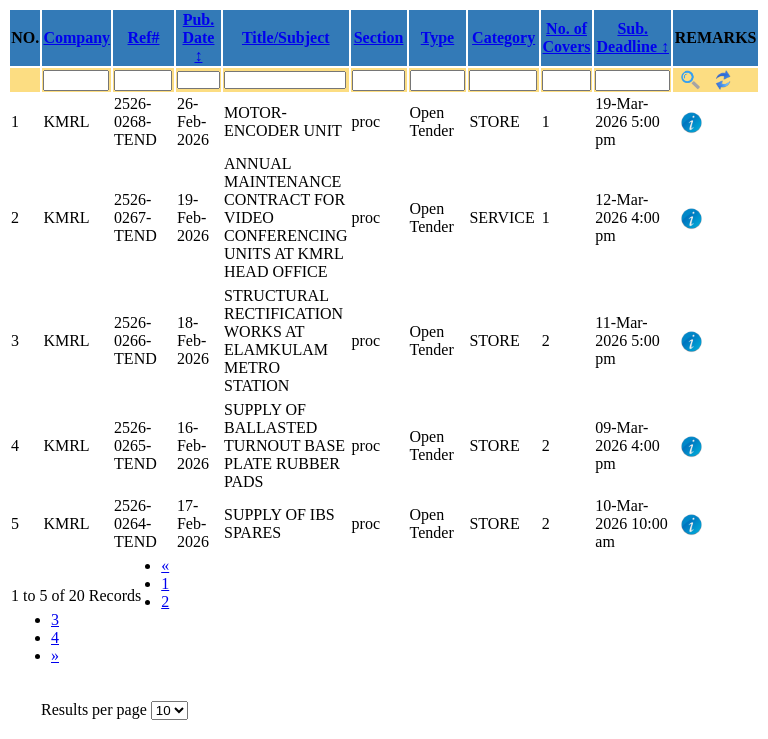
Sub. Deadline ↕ (633, 37)
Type (437, 37)
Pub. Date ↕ (198, 37)
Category (503, 37)
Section (379, 37)
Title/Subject (286, 37)
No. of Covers (567, 37)
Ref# (144, 37)
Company (76, 37)
